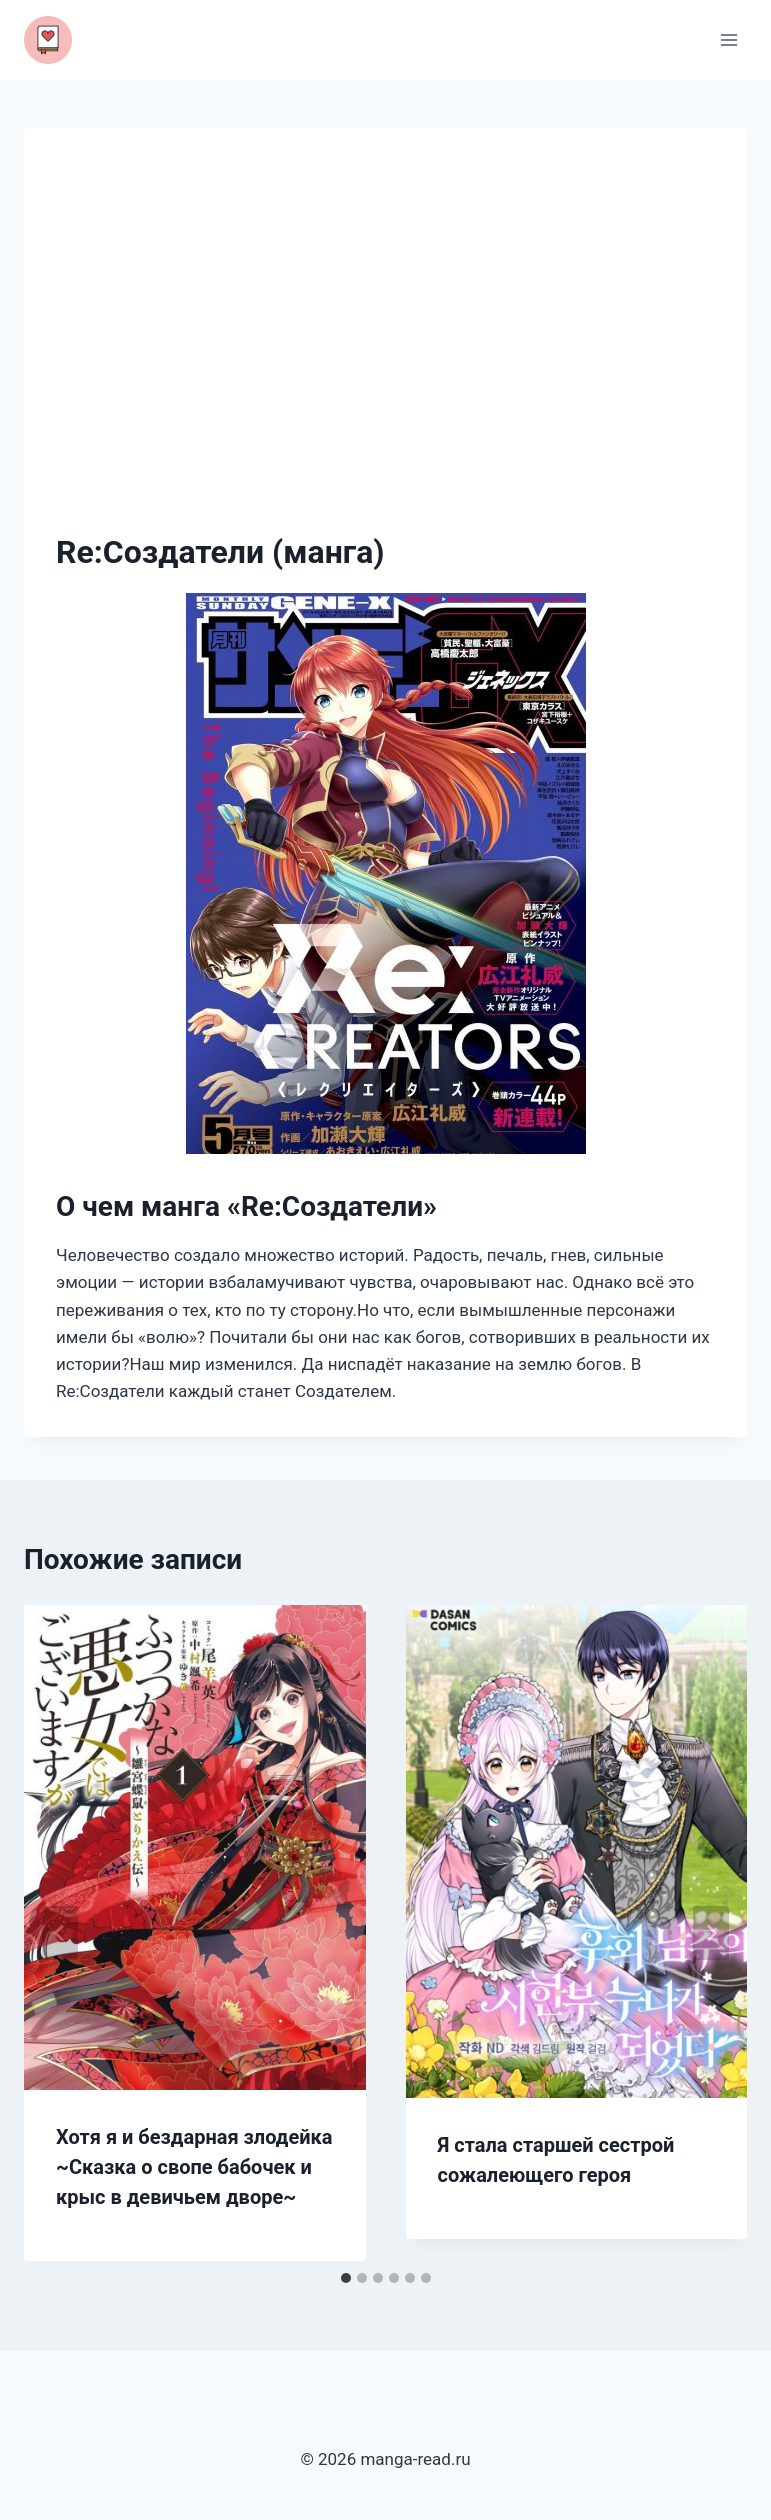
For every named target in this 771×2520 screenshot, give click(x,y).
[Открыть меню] (728, 39)
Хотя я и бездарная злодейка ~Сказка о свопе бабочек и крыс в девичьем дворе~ (194, 2167)
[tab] (346, 2278)
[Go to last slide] (60, 1933)
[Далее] (711, 1933)
